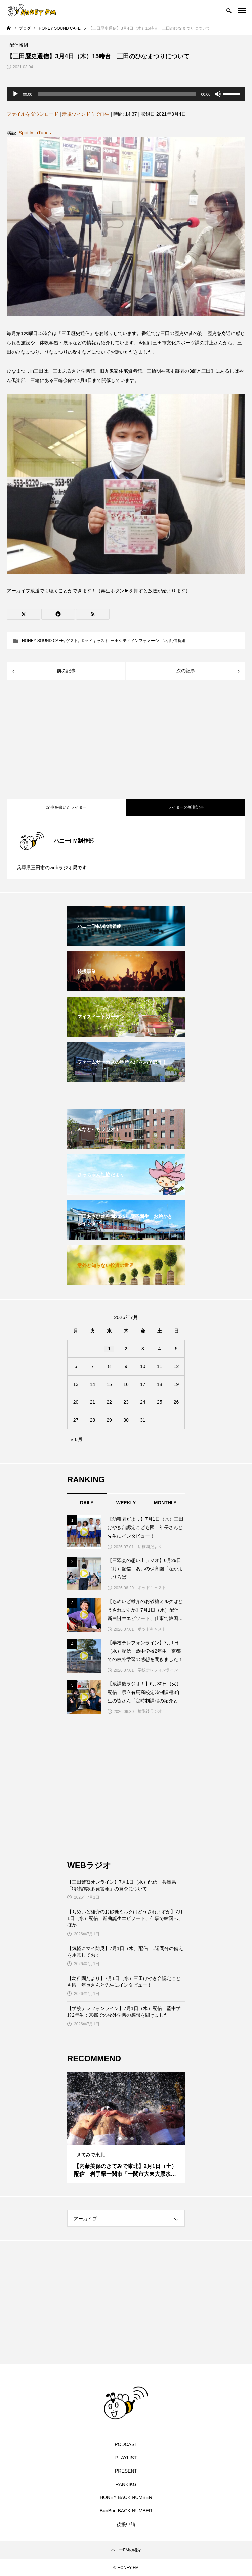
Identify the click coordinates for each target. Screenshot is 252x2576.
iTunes (44, 132)
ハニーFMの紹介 (126, 2550)
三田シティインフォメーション (139, 640)
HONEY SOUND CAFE (43, 640)
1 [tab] (120, 2138)
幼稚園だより (150, 1546)
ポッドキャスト (94, 640)
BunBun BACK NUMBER (126, 2511)
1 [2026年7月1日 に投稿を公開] (109, 1348)
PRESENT (126, 2471)
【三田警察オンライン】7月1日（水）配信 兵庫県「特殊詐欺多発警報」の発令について (121, 1885)
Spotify (26, 132)
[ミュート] (217, 94)
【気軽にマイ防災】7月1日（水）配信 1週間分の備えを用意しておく (125, 1952)
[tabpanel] (126, 2127)
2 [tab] (126, 2138)
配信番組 (177, 640)
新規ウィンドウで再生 (85, 114)
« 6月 (77, 1439)
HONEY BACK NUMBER (126, 2497)
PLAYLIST (126, 2457)
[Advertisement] (126, 740)
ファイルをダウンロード (32, 114)
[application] (126, 94)
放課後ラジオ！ (152, 1711)
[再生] (15, 94)
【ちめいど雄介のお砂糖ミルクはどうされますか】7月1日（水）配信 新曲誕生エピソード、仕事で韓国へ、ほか (125, 1918)
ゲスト (72, 640)
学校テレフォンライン (158, 1669)
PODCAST (126, 2444)
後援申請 (126, 2524)
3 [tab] (132, 2138)
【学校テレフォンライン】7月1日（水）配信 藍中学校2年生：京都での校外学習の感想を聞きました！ (124, 2011)
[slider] (117, 94)
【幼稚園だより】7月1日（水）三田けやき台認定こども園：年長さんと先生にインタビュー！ (124, 1982)
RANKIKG (125, 2484)
